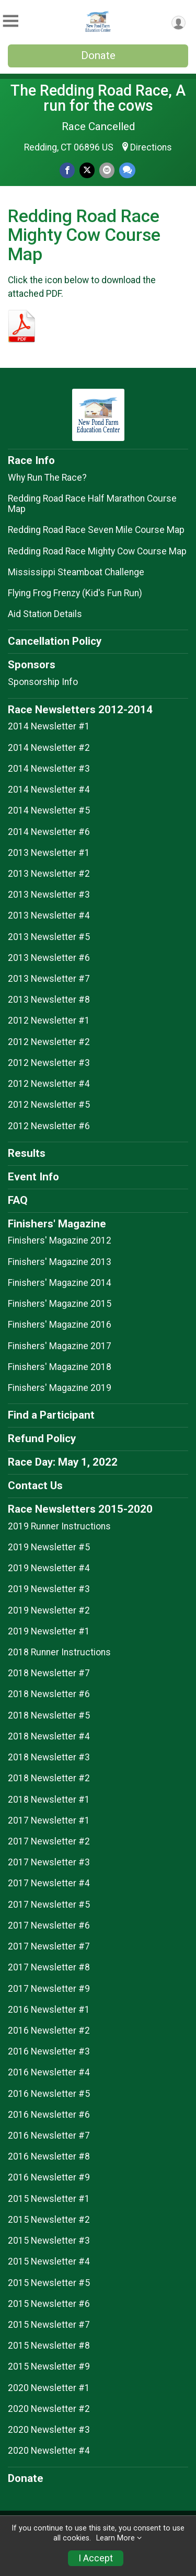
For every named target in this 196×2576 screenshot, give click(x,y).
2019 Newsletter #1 (49, 1631)
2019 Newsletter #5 (49, 1547)
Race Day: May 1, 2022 (63, 1462)
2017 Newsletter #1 (49, 1820)
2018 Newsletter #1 (49, 1799)
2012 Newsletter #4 (49, 1083)
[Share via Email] (106, 170)
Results (26, 1153)
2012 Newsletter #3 (49, 1063)
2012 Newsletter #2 (49, 1042)
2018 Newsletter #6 (49, 1694)
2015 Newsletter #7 (49, 2324)
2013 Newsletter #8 (49, 999)
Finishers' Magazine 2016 (59, 1324)
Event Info (33, 1176)
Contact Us (35, 1485)
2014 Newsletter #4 (49, 789)
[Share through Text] (127, 170)
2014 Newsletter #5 (49, 810)
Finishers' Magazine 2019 (59, 1388)
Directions (151, 147)
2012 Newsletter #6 (49, 1126)
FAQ (18, 1200)
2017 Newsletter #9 (49, 1988)
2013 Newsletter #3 (49, 894)
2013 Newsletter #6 (49, 958)
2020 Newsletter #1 (49, 2388)
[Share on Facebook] (67, 170)
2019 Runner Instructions (59, 1526)
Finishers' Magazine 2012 (59, 1240)
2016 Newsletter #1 (49, 2009)
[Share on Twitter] (87, 170)
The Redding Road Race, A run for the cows (98, 98)
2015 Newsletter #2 (49, 2219)
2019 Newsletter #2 (49, 1610)
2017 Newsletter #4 (49, 1883)
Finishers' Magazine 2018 (59, 1367)
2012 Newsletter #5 (49, 1104)
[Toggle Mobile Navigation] (10, 21)
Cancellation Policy (54, 641)
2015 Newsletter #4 (49, 2261)
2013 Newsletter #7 (49, 978)
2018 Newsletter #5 (49, 1715)
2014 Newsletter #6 (49, 832)
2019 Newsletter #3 (49, 1589)
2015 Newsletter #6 (49, 2304)
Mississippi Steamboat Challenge (76, 572)
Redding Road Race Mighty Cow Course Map (97, 551)
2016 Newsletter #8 (49, 2156)
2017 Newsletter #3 (49, 1862)
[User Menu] (178, 23)
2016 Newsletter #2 (49, 2030)
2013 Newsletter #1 (49, 853)
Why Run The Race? (47, 477)
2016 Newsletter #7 (49, 2135)
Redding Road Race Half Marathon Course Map (92, 503)
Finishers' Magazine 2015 (59, 1303)
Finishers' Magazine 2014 (59, 1283)
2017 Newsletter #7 (49, 1946)
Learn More (115, 2538)
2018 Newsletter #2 (49, 1778)
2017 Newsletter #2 (49, 1841)
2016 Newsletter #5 (49, 2093)
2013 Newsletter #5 (49, 937)
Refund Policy (42, 1438)
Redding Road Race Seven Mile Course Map (96, 530)
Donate (98, 55)
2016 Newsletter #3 (49, 2051)
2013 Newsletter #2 (49, 873)
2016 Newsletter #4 (49, 2072)
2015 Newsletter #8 (49, 2345)
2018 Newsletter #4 (49, 1736)
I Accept (95, 2558)
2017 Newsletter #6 (49, 1925)
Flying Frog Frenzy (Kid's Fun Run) (75, 593)
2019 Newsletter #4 (49, 1568)
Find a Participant (51, 1415)
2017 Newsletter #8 (49, 1967)
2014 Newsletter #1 (49, 726)
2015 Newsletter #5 (49, 2283)
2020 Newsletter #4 (49, 2450)
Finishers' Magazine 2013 (59, 1262)
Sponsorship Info (43, 682)
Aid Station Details (45, 614)
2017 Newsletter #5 (49, 1904)
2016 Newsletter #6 (49, 2114)
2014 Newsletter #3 (49, 768)
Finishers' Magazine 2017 (59, 1346)
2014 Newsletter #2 (49, 747)
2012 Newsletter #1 (49, 1020)
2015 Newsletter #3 (49, 2240)
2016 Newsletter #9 (49, 2177)
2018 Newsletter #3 (49, 1757)
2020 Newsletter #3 (49, 2429)
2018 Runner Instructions (59, 1652)
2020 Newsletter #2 (49, 2409)
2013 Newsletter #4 (49, 915)
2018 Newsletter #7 (49, 1673)
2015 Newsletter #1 (49, 2199)
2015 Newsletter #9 (49, 2366)
